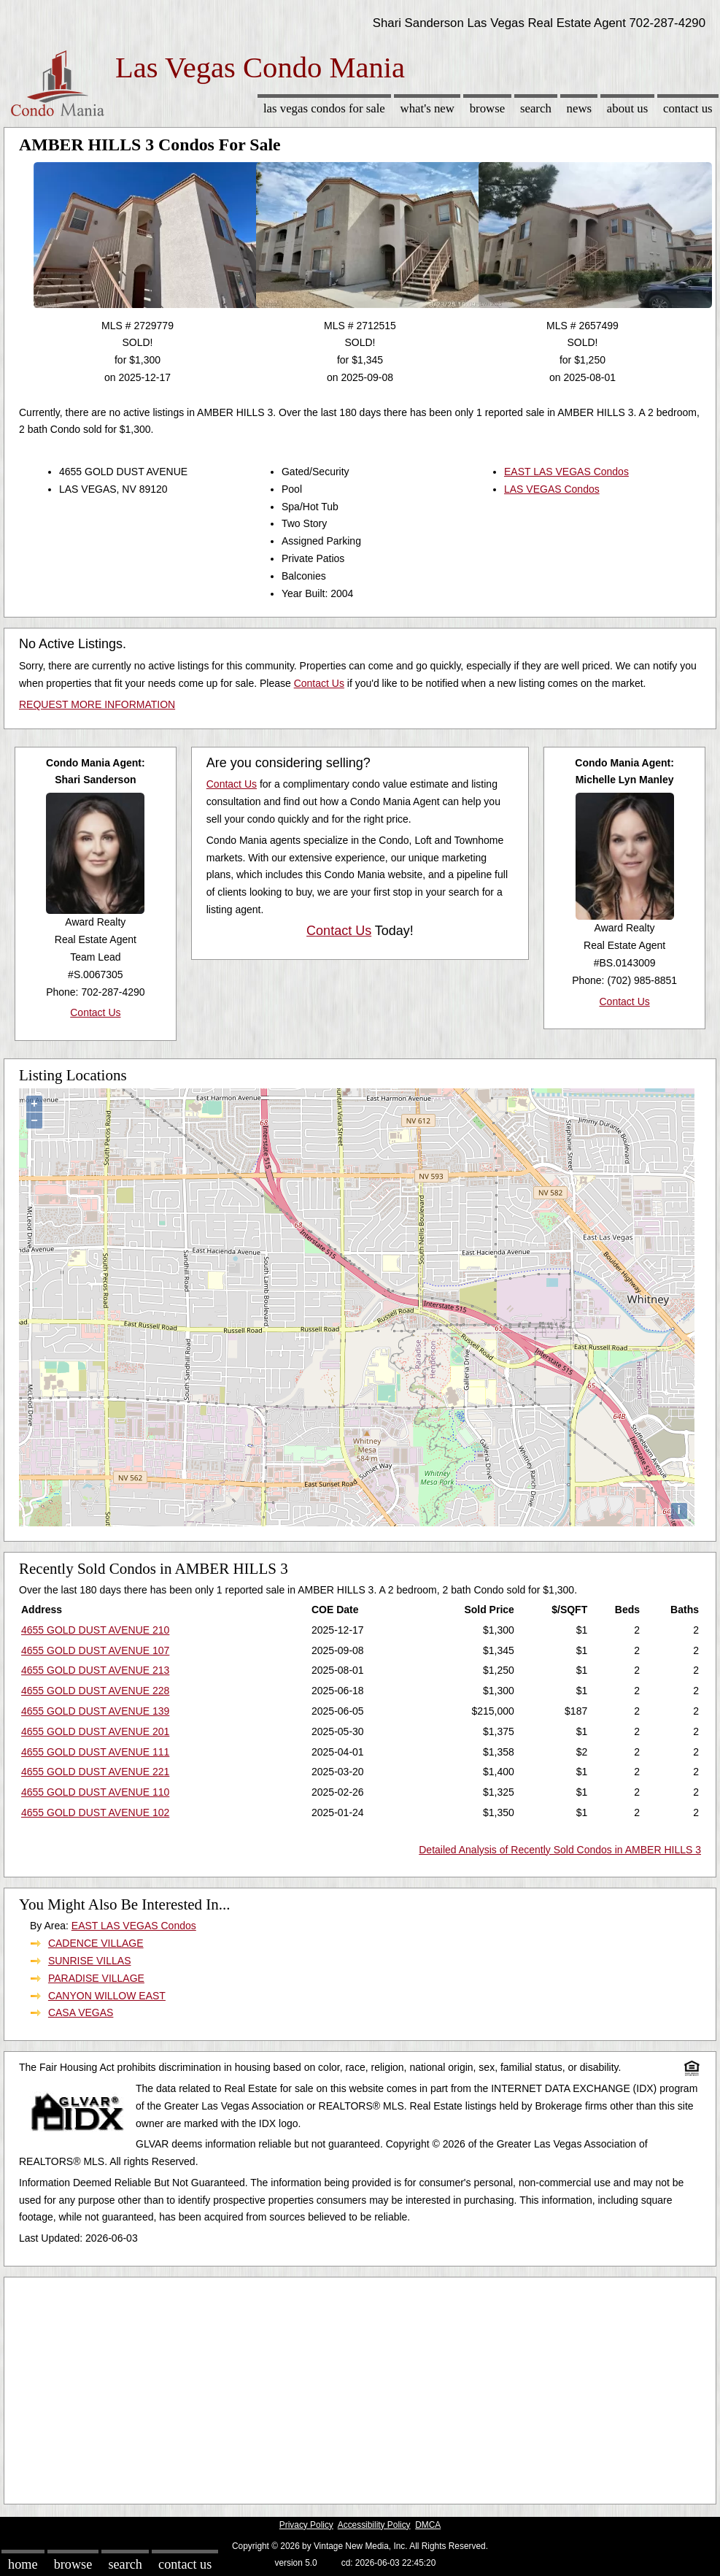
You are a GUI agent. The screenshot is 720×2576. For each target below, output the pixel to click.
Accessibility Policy (374, 2525)
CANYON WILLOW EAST (107, 1996)
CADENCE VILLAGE (96, 1943)
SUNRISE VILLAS (89, 1960)
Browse (487, 108)
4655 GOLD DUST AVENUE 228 (95, 1690)
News (579, 108)
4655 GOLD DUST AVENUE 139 (95, 1711)
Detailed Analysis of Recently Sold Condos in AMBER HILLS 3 (560, 1850)
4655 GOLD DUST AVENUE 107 (95, 1650)
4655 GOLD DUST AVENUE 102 (95, 1812)
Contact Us (688, 108)
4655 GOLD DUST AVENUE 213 (95, 1670)
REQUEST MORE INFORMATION (97, 704)
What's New (427, 108)
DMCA (428, 2525)
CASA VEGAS (80, 2012)
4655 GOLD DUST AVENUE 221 (95, 1771)
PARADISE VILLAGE (96, 1978)
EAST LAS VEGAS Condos (566, 471)
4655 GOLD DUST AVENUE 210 (95, 1630)
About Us (627, 108)
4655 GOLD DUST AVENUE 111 (95, 1752)
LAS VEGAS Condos (552, 489)
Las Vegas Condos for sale (324, 108)
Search (535, 108)
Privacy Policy (306, 2525)
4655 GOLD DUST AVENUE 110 (95, 1792)
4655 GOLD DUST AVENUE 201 (95, 1731)
